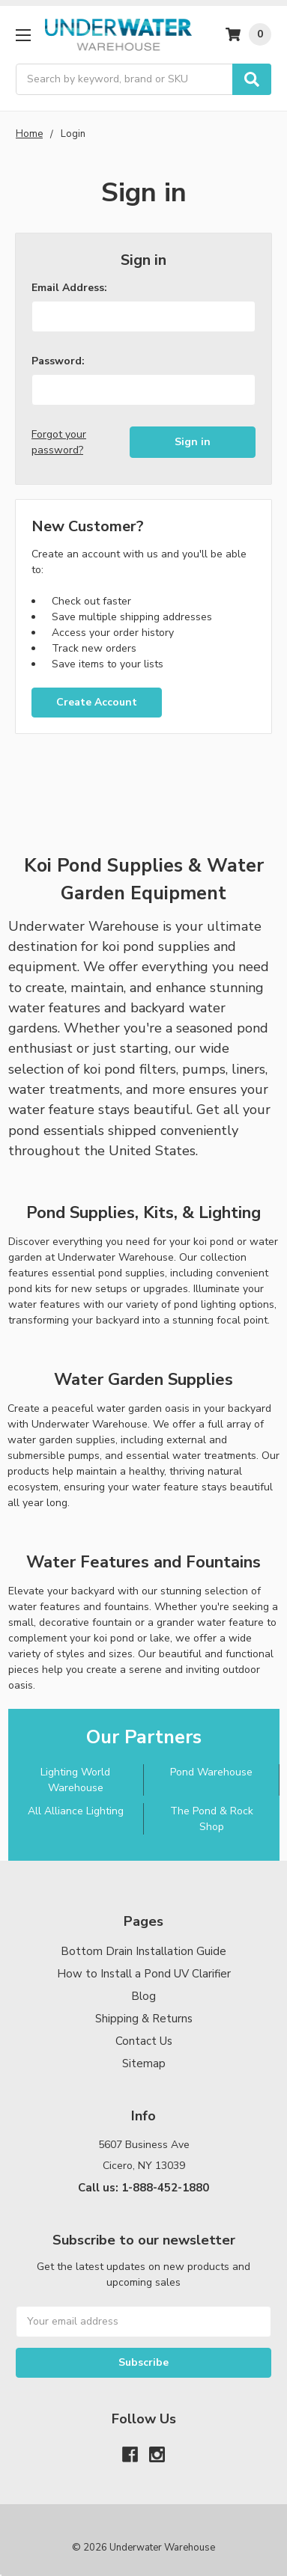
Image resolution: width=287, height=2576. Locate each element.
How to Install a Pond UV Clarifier (144, 1973)
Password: (58, 361)
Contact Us (143, 2041)
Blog (143, 1996)
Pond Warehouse (211, 1772)
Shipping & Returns (144, 2018)
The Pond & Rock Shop (211, 1819)
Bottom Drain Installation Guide (143, 1951)
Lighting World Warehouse (75, 1780)
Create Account (96, 702)
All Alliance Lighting (76, 1811)
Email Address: (69, 288)
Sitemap (144, 2063)
